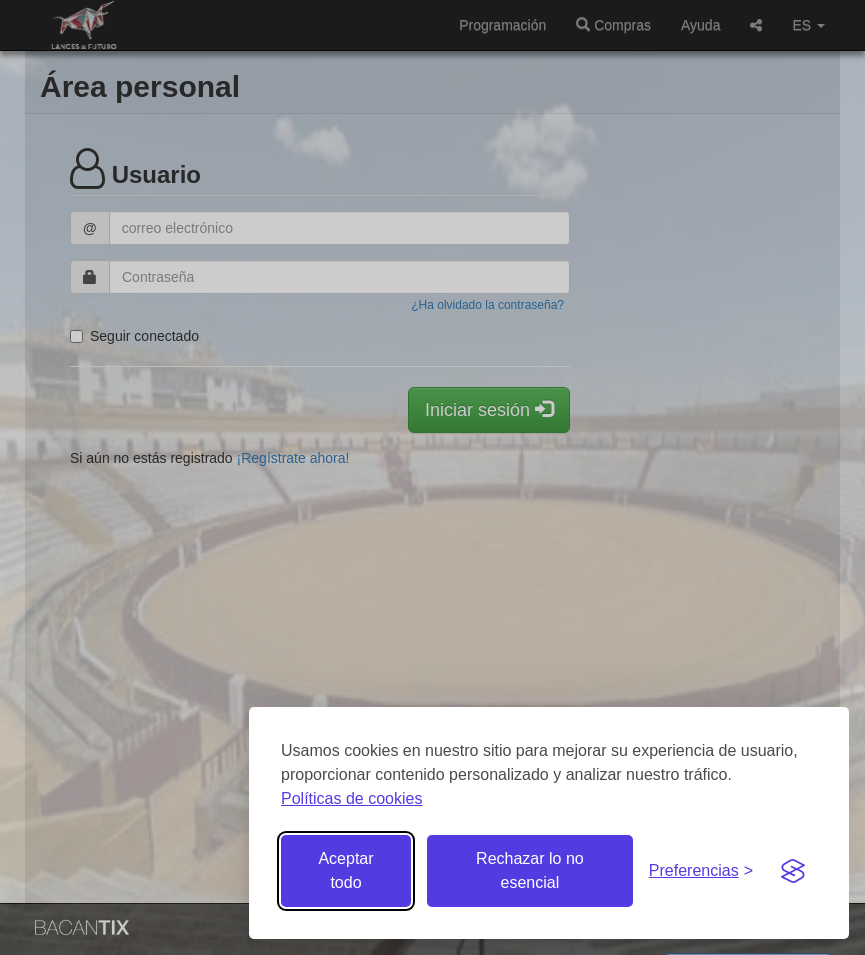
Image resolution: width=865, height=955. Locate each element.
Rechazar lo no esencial (530, 870)
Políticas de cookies (351, 798)
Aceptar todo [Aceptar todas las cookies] (345, 870)
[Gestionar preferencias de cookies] (701, 871)
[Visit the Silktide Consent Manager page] (793, 871)
